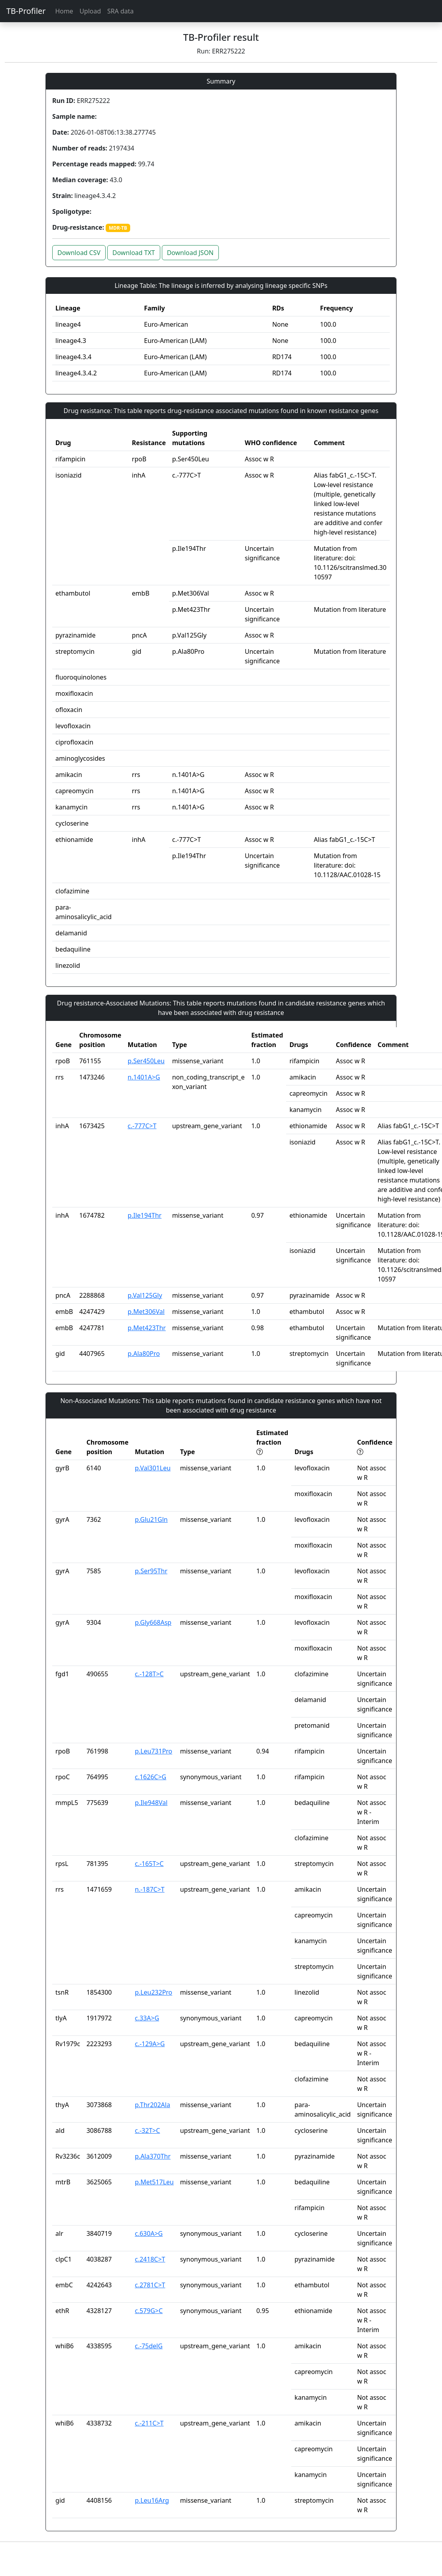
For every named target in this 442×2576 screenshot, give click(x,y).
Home (64, 11)
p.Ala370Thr (153, 2156)
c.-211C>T (149, 2423)
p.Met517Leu (154, 2182)
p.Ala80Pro (144, 1353)
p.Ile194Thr (145, 1215)
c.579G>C (149, 2310)
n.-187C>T (150, 1889)
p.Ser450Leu (146, 1061)
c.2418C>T (150, 2259)
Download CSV (79, 252)
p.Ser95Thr (151, 1571)
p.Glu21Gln (151, 1519)
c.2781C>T (150, 2285)
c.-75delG (149, 2346)
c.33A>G (147, 2018)
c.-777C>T (142, 1125)
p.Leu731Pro (154, 1751)
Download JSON (190, 252)
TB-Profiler (26, 11)
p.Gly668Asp (153, 1622)
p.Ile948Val (151, 1802)
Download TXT (133, 252)
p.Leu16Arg (152, 2500)
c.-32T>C (147, 2130)
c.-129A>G (150, 2043)
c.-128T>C (149, 1674)
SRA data (120, 11)
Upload (90, 11)
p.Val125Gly (145, 1295)
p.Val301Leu (153, 1468)
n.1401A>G (144, 1077)
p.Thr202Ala (152, 2104)
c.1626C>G (151, 1777)
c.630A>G (149, 2233)
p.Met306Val (146, 1311)
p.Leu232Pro (154, 1992)
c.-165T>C (149, 1863)
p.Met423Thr (147, 1327)
